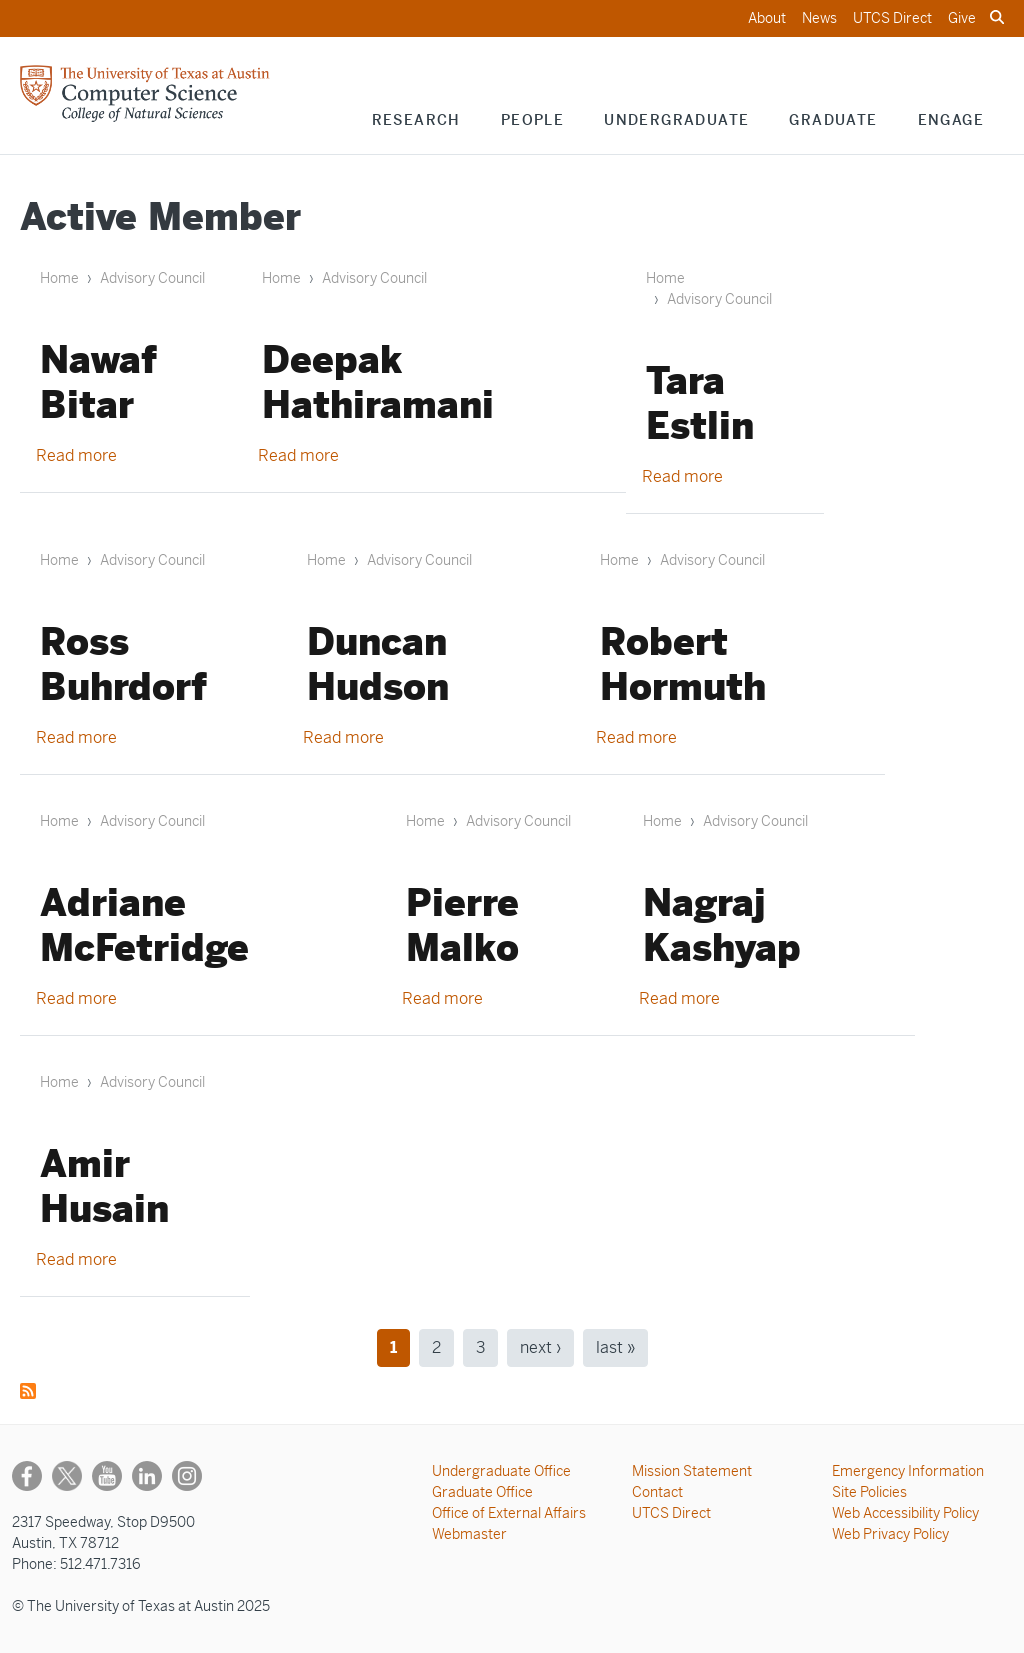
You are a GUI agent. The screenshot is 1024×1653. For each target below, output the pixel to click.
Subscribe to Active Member (28, 1391)
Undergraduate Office (501, 1471)
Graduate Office (482, 1492)
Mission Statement (692, 1471)
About (767, 18)
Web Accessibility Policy (905, 1513)
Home (59, 278)
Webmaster (469, 1534)
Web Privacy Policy (890, 1534)
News (819, 18)
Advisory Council (152, 278)
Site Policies (869, 1492)
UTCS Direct (892, 18)
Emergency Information (908, 1471)
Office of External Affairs (509, 1513)
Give (962, 18)
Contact (657, 1492)
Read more (76, 455)
